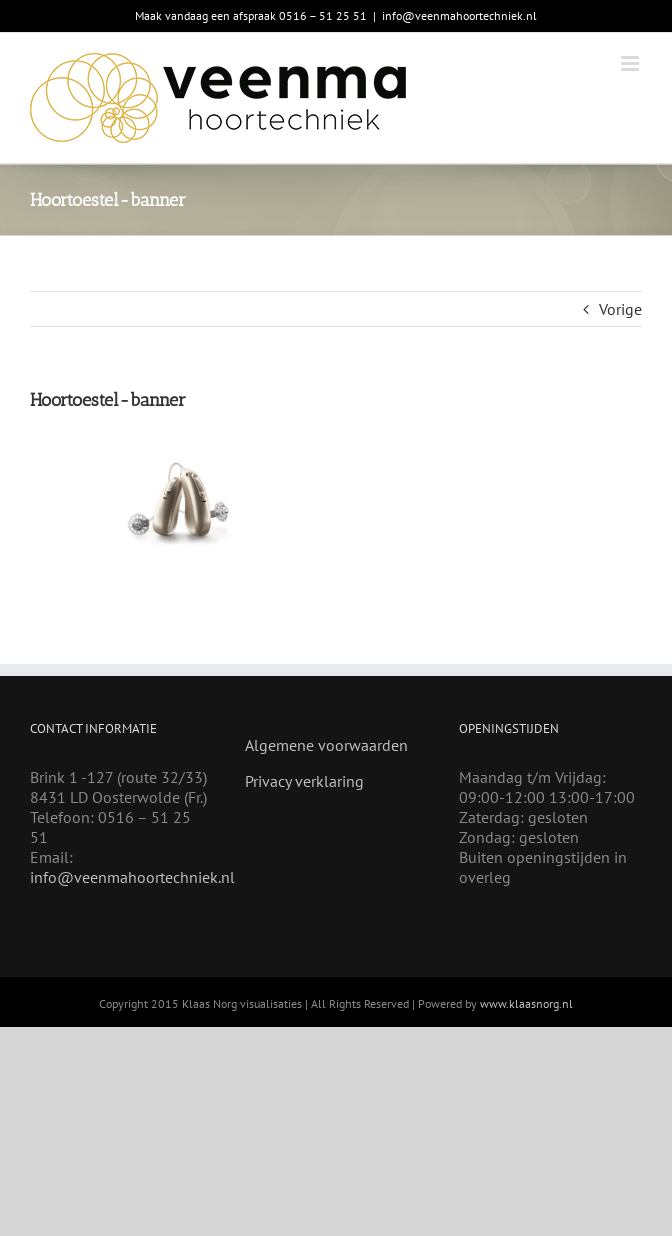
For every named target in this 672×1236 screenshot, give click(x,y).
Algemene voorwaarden (326, 745)
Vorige (620, 309)
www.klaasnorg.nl (526, 1003)
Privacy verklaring (304, 781)
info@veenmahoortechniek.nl (459, 15)
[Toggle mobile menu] (631, 63)
